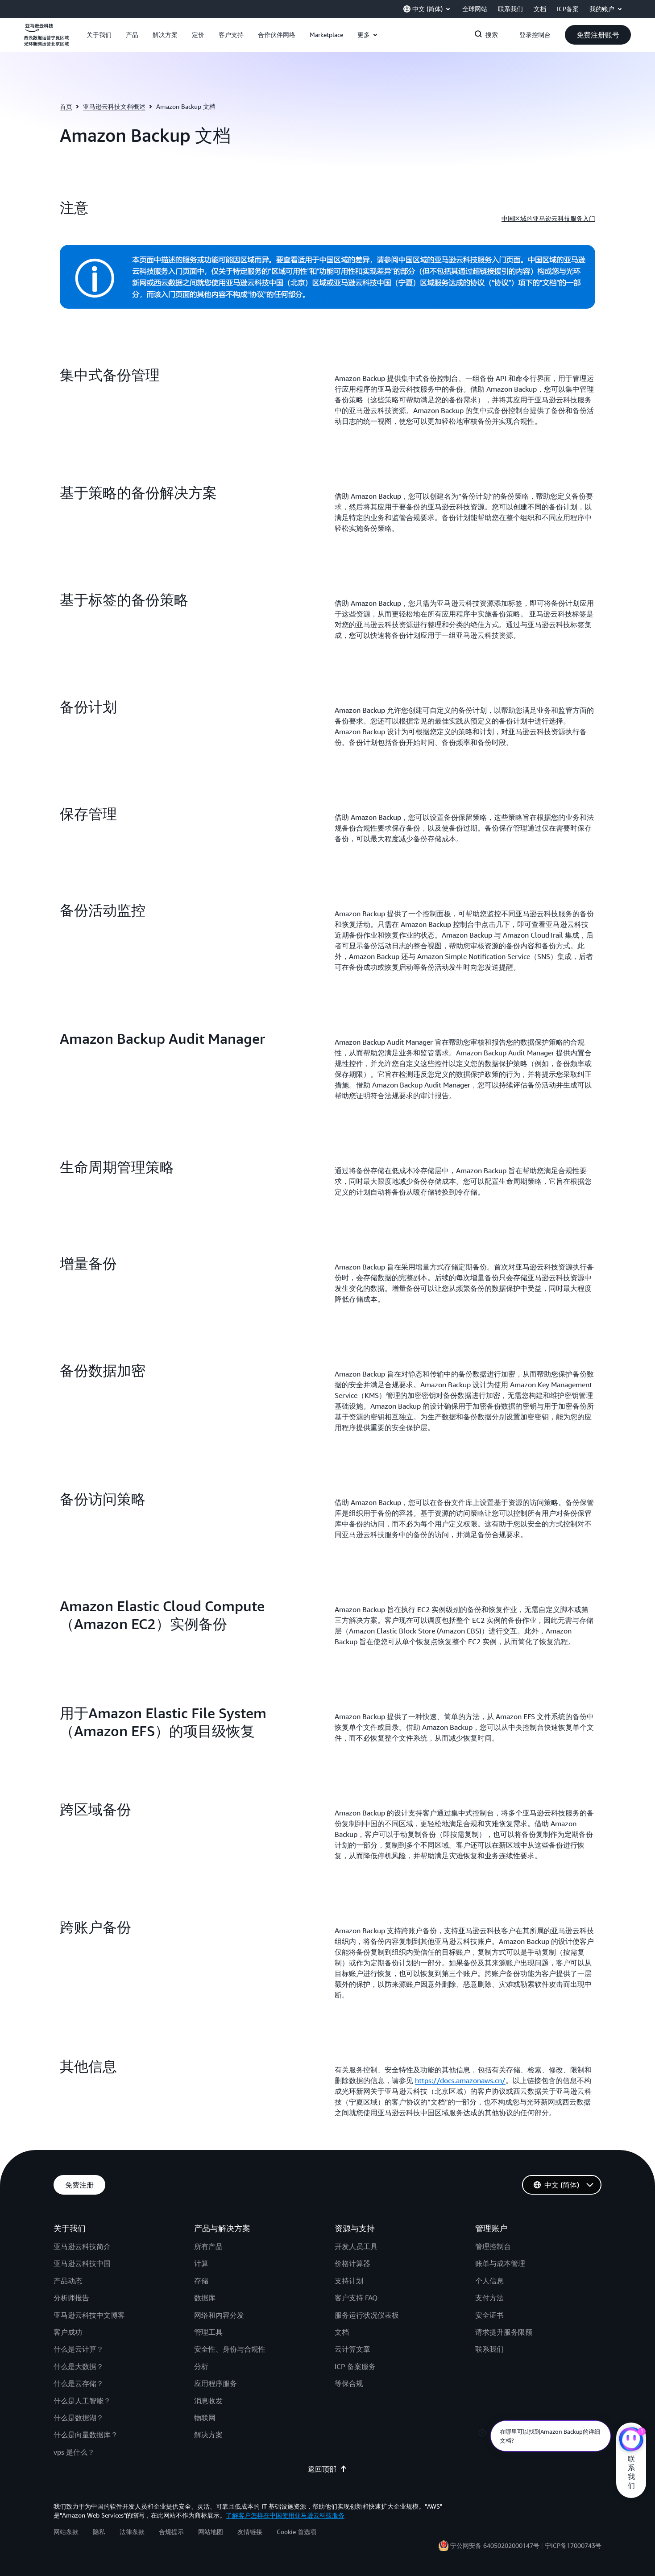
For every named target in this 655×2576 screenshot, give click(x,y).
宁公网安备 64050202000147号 (494, 2545)
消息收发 (208, 2400)
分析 (201, 2366)
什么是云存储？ (79, 2383)
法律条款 (132, 2531)
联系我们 (489, 2348)
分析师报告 (71, 2297)
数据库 (205, 2297)
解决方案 (208, 2434)
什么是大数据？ (79, 2366)
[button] (99, 35)
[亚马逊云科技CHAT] (631, 2440)
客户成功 (68, 2332)
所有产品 (208, 2246)
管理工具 (208, 2332)
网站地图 (210, 2531)
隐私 (99, 2531)
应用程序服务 (215, 2383)
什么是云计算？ (79, 2348)
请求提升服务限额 (503, 2332)
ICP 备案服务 (355, 2366)
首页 (66, 106)
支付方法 (489, 2297)
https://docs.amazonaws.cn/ (460, 2080)
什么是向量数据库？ (86, 2434)
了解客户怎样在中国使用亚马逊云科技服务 (285, 2515)
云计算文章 (352, 2348)
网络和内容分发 (219, 2315)
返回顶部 (327, 2468)
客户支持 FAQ (356, 2297)
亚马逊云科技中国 (82, 2263)
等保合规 (349, 2383)
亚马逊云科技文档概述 (114, 106)
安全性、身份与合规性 (229, 2348)
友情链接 (249, 2531)
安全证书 (489, 2315)
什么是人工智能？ (82, 2400)
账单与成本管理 (500, 2263)
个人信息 (489, 2280)
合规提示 (171, 2531)
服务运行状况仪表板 (367, 2315)
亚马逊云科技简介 (82, 2246)
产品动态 (68, 2280)
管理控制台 (493, 2246)
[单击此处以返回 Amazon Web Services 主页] (46, 39)
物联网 (205, 2417)
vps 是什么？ (74, 2452)
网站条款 (66, 2531)
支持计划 (349, 2280)
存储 (201, 2280)
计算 (201, 2263)
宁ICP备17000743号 (573, 2545)
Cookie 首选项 (296, 2531)
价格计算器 (352, 2263)
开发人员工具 (356, 2246)
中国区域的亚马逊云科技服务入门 (548, 218)
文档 (342, 2332)
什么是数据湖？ (79, 2417)
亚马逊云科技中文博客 (89, 2315)
